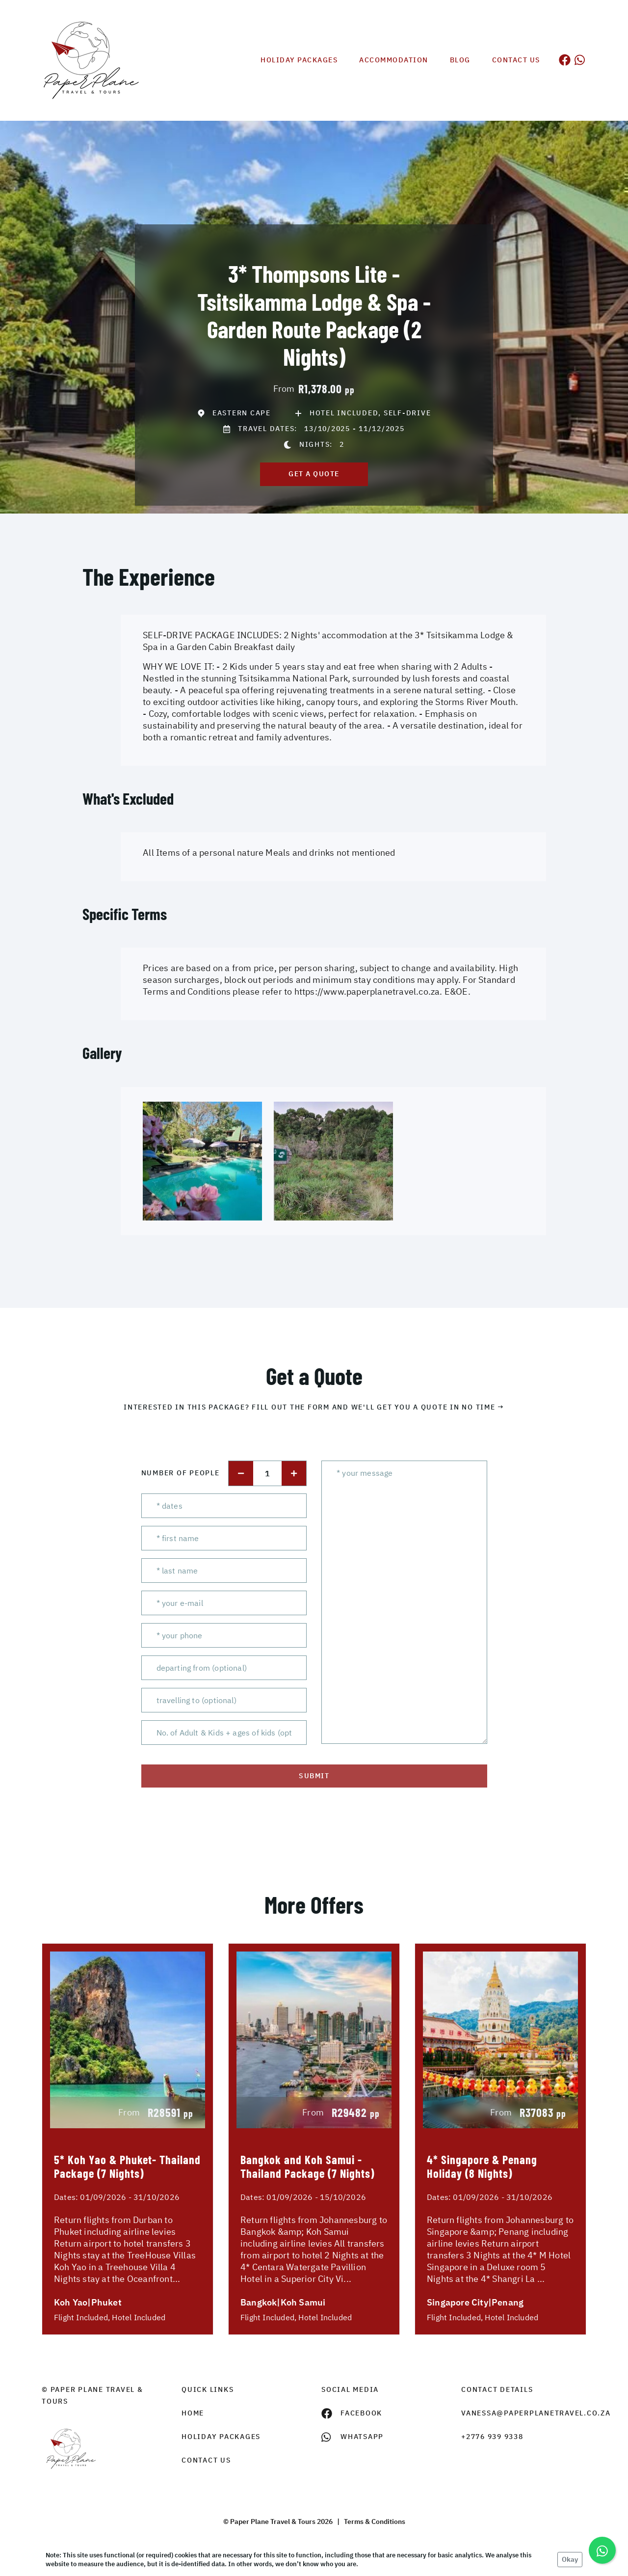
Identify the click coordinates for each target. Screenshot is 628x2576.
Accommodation (393, 59)
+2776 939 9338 (492, 2436)
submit (314, 1775)
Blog (460, 59)
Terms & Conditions (374, 2521)
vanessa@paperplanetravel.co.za (523, 2413)
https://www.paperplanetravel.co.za (367, 991)
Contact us (516, 59)
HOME (193, 2413)
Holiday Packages (299, 59)
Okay (570, 2559)
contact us (206, 2460)
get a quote (314, 473)
